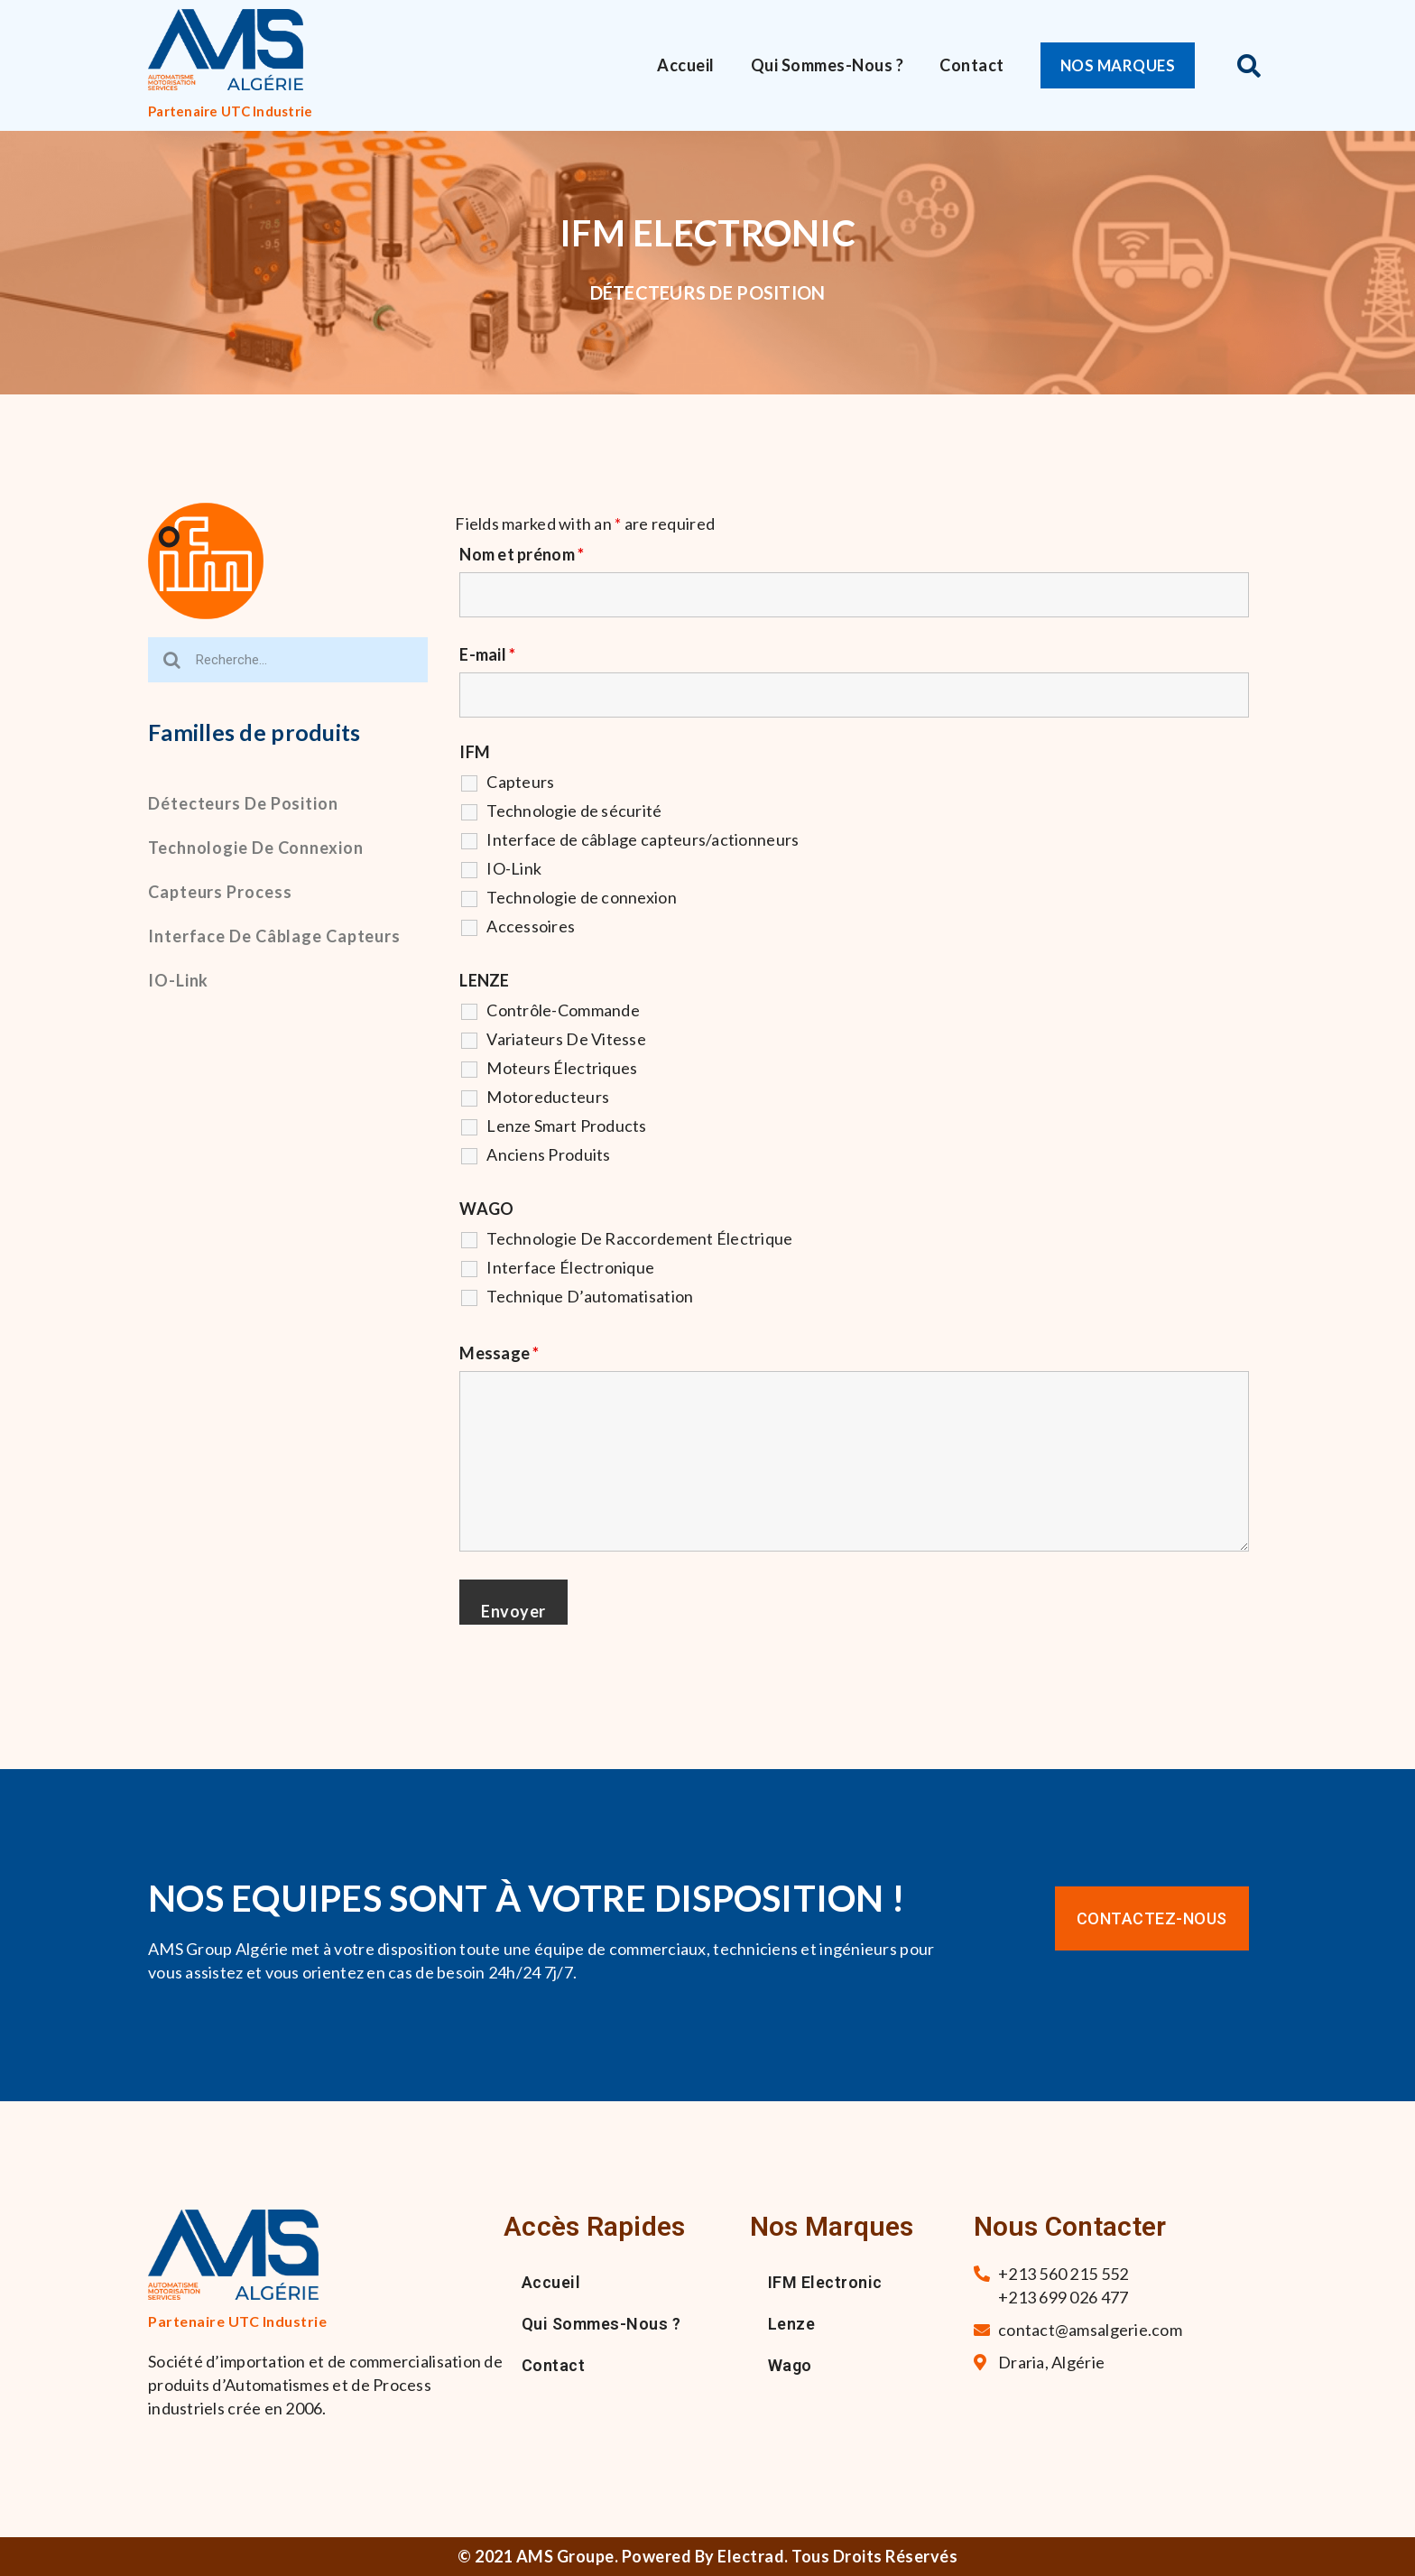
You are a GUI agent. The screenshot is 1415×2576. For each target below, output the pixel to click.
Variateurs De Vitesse (566, 1039)
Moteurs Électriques (561, 1068)
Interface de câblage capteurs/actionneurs (642, 839)
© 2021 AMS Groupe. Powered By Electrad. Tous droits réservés (707, 2556)
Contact (971, 65)
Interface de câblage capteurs (274, 936)
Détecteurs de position (243, 803)
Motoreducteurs (547, 1097)
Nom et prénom (521, 554)
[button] (1121, 65)
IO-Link (178, 980)
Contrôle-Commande (563, 1010)
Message (499, 1353)
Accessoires (530, 926)
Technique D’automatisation (589, 1296)
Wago (790, 2365)
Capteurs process (219, 892)
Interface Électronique (570, 1267)
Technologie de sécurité (573, 811)
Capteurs (520, 782)
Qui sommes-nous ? (827, 65)
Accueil (686, 65)
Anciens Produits (548, 1154)
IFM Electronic (825, 2282)
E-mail (487, 654)
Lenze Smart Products (566, 1126)
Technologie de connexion (256, 847)
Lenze (792, 2323)
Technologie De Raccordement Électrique (639, 1238)
